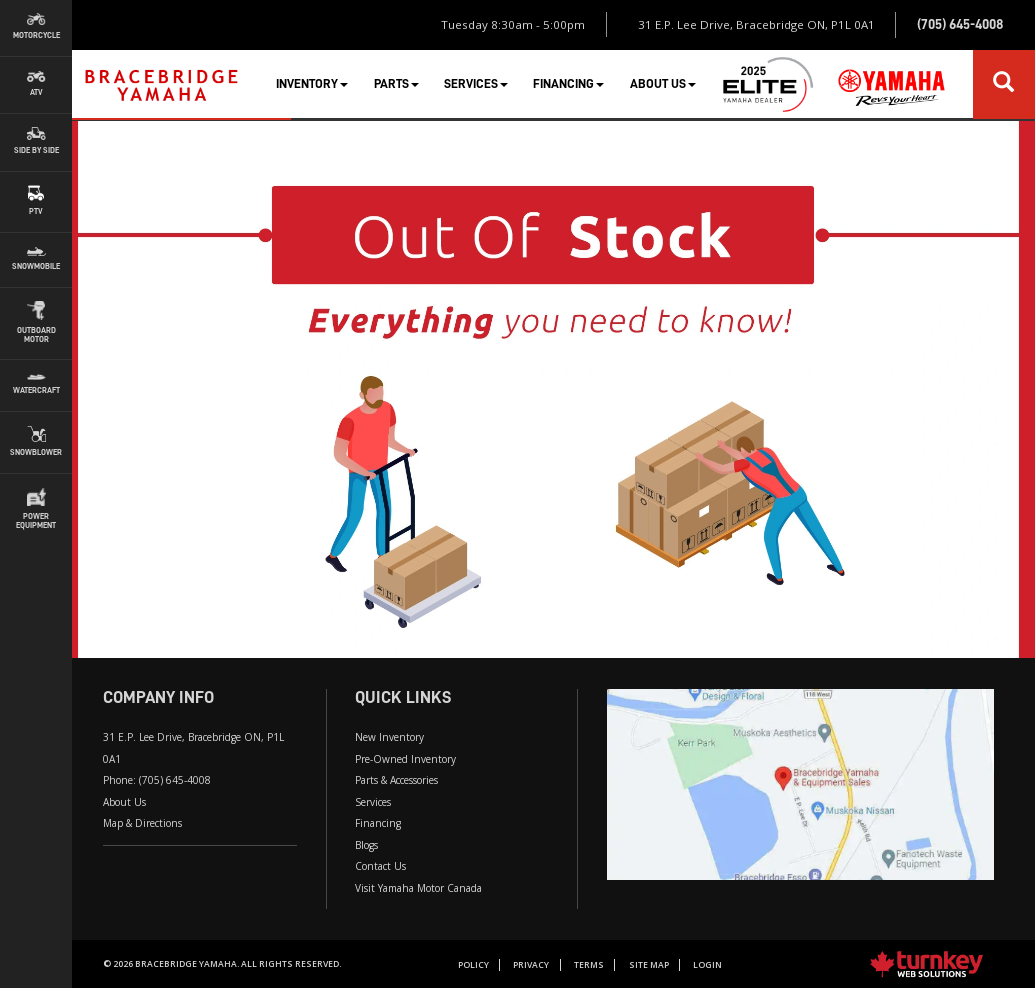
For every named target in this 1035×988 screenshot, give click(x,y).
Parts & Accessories (396, 780)
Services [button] (476, 83)
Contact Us (380, 866)
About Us (124, 802)
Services (373, 802)
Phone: (157, 780)
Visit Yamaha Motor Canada (418, 888)
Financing (378, 823)
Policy (473, 965)
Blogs (366, 845)
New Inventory (389, 737)
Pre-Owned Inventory (405, 759)
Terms (589, 965)
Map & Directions (142, 823)
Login (707, 965)
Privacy (531, 965)
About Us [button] (663, 83)
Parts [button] (396, 83)
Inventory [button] (312, 83)
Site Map (649, 965)
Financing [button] (568, 83)
